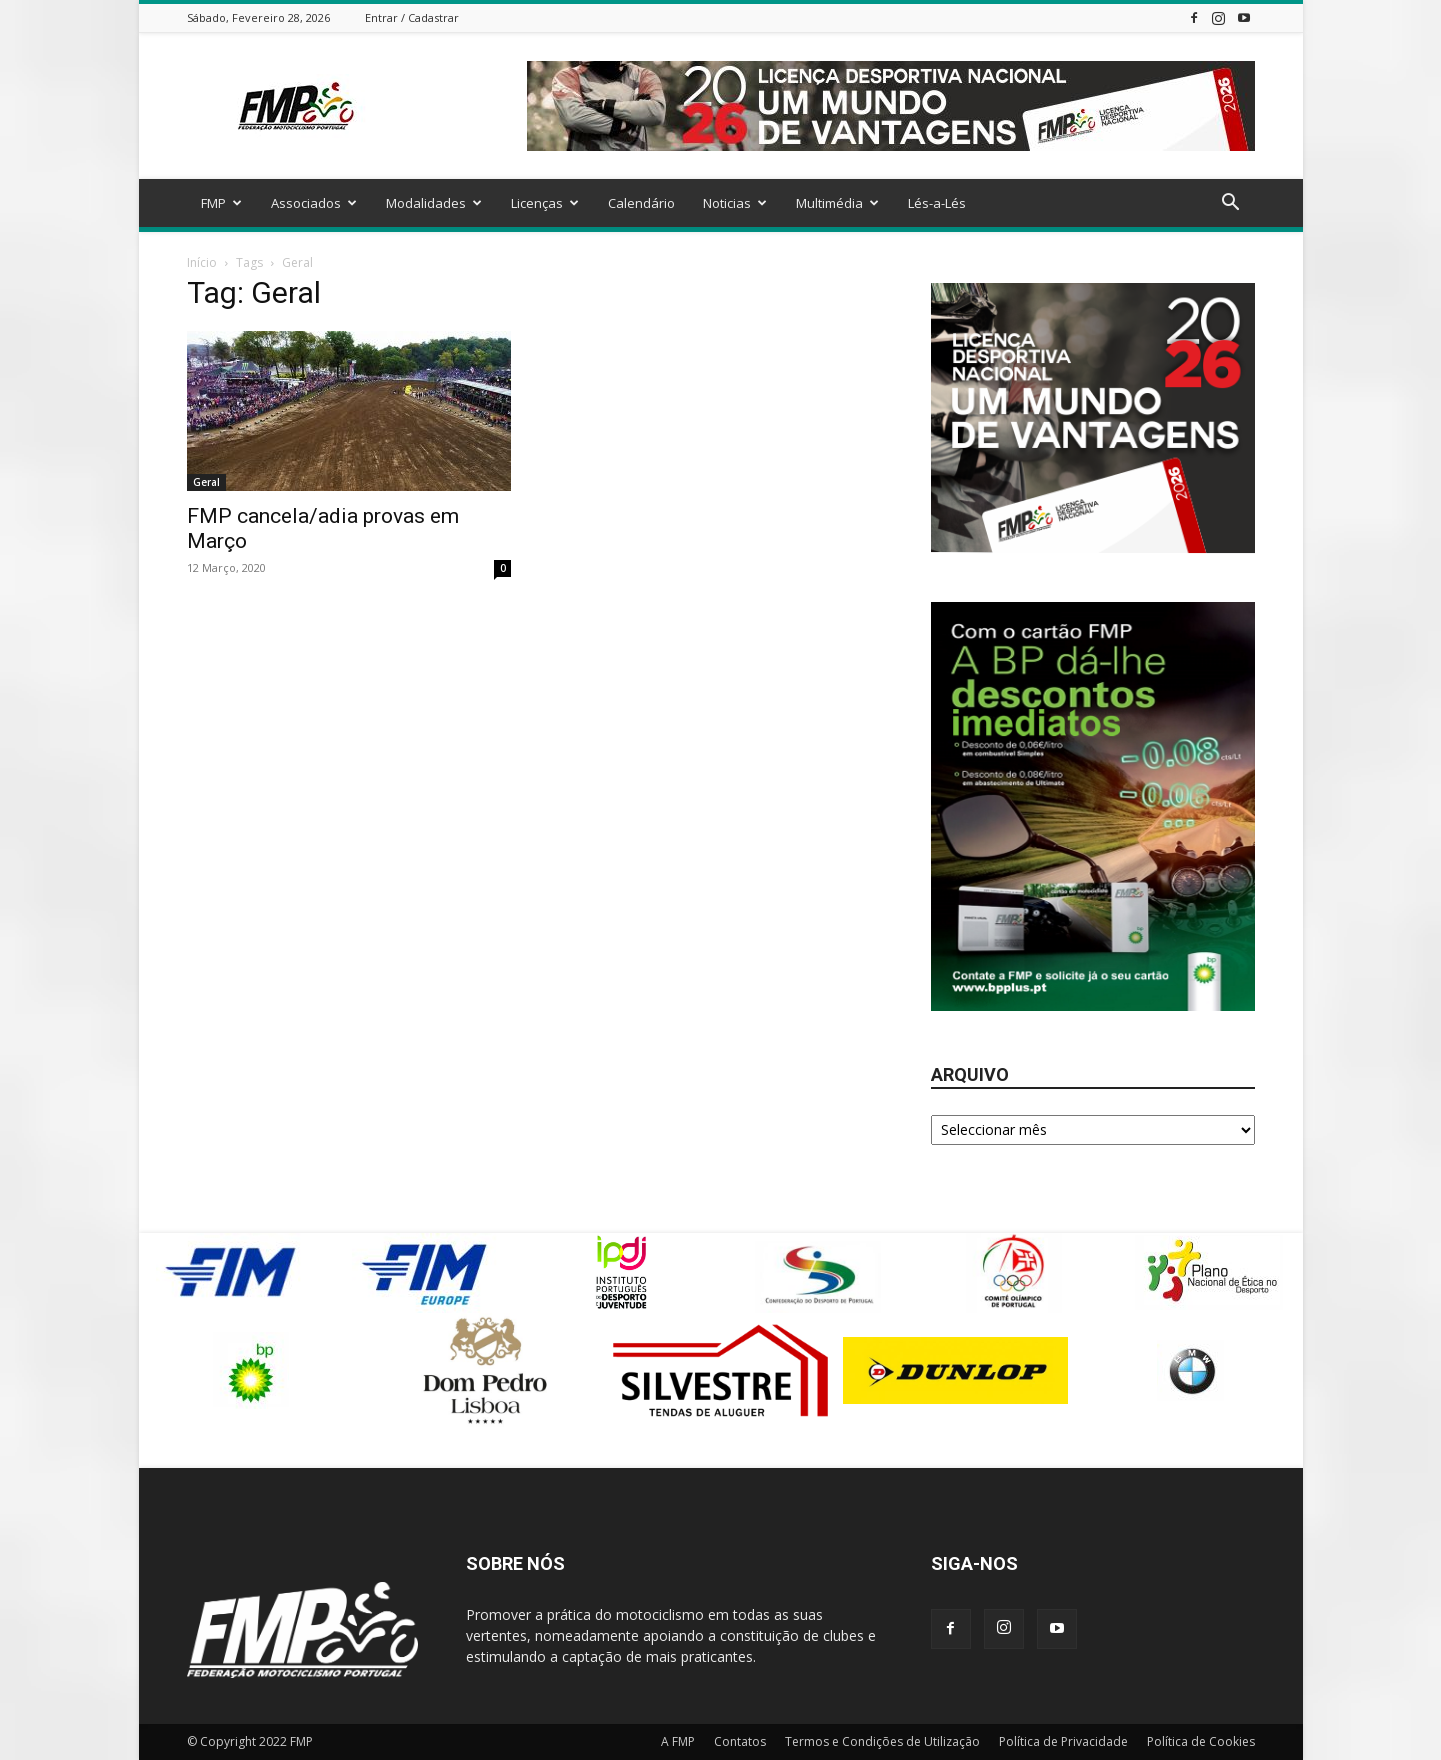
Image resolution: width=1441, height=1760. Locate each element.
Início (202, 262)
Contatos (740, 1741)
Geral (206, 482)
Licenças (545, 203)
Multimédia (837, 203)
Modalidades (434, 203)
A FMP (678, 1741)
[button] (1231, 204)
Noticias (735, 203)
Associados (314, 203)
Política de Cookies (1201, 1741)
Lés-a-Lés (937, 203)
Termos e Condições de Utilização (882, 1741)
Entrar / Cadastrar (412, 17)
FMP (221, 203)
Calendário (641, 203)
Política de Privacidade (1063, 1741)
